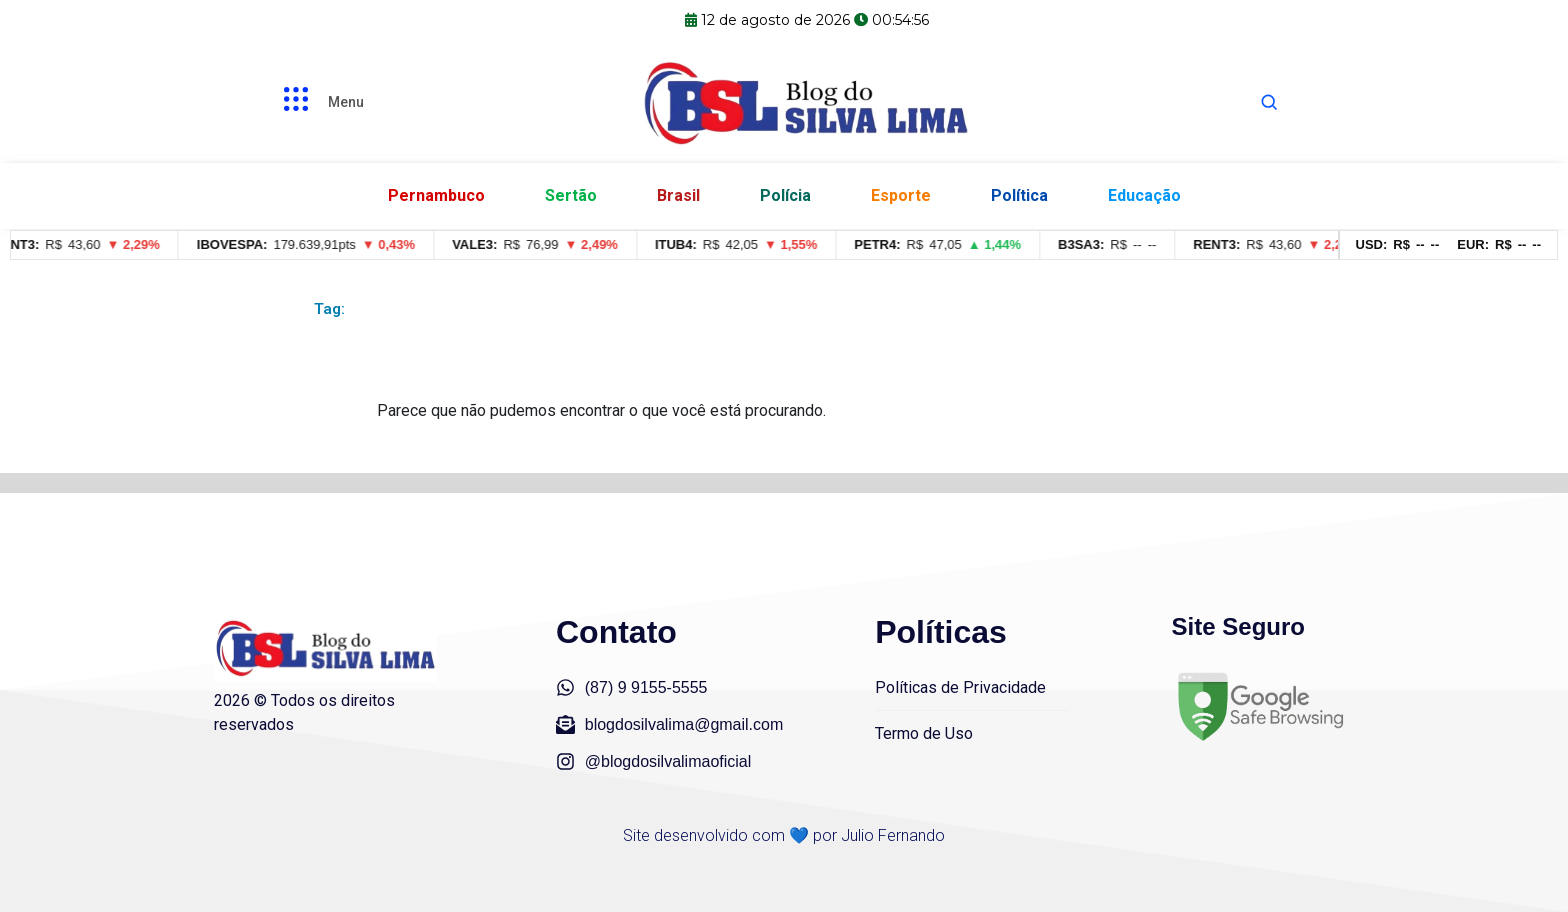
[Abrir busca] (1269, 102)
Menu (346, 102)
